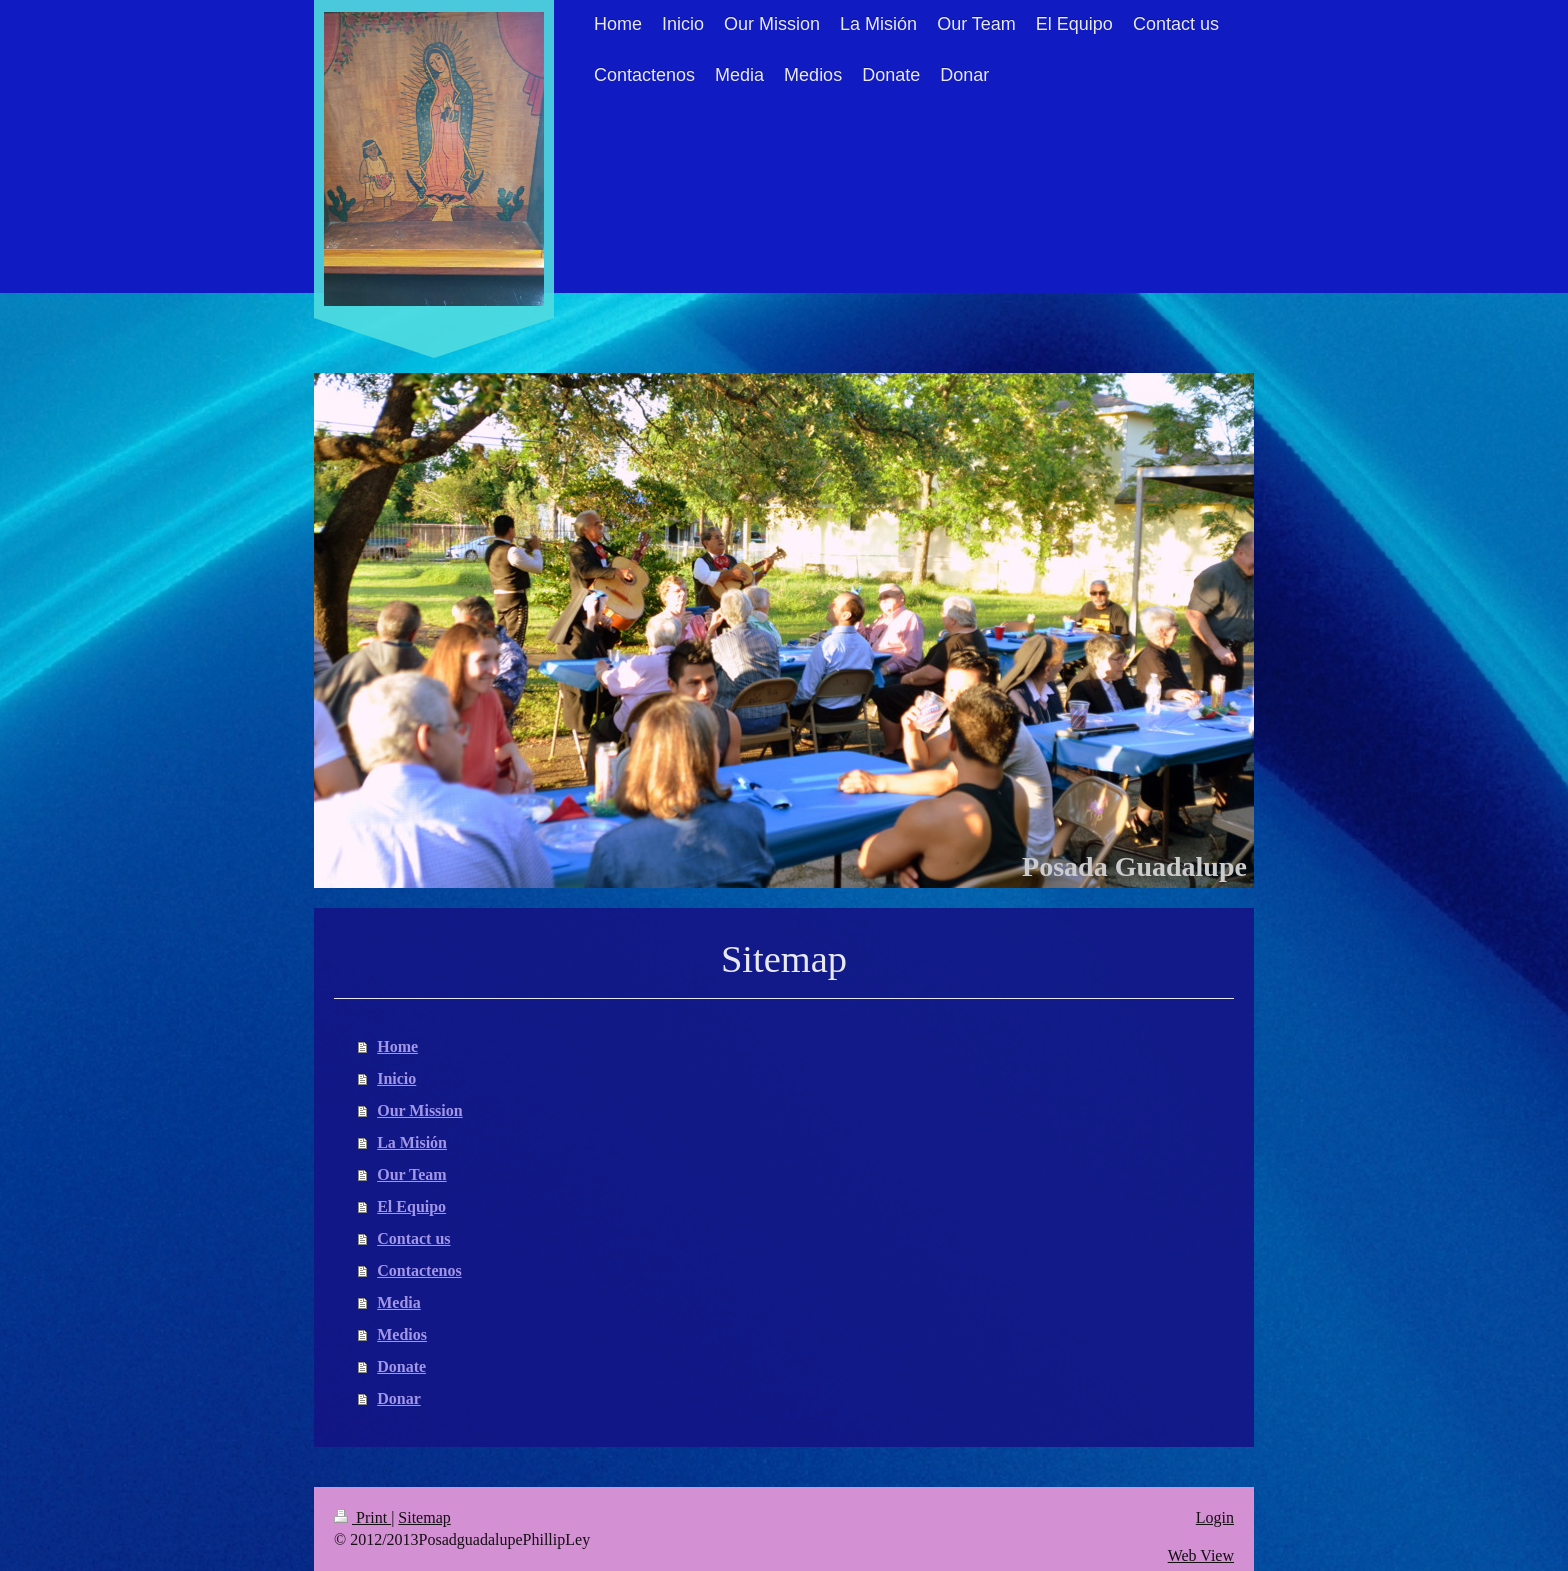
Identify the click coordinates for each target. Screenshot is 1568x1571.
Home (397, 1046)
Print (362, 1517)
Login (1215, 1517)
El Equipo (411, 1206)
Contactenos (419, 1270)
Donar (399, 1398)
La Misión (412, 1142)
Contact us (413, 1238)
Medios (402, 1334)
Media (399, 1302)
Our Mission (420, 1110)
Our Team (412, 1174)
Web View (1201, 1555)
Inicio (396, 1078)
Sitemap (424, 1517)
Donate (401, 1366)
